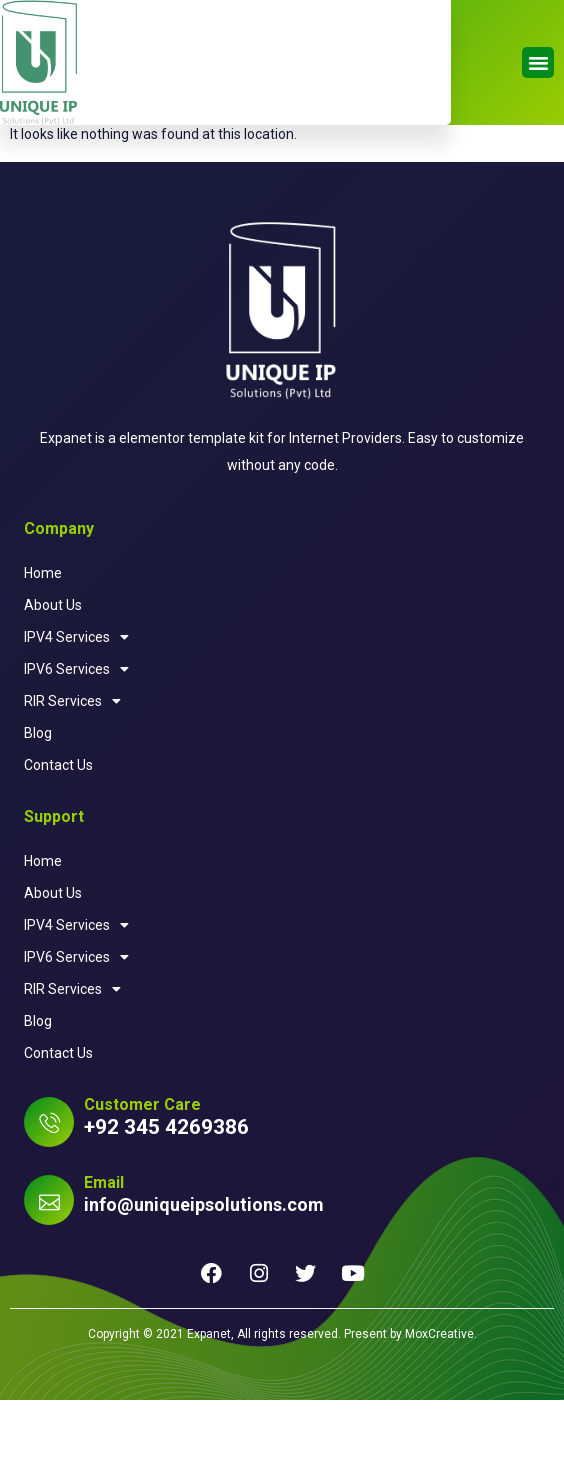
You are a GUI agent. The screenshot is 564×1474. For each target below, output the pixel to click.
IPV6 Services (76, 743)
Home (43, 647)
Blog (38, 807)
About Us (53, 679)
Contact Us (58, 839)
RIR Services (72, 775)
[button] (538, 63)
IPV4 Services (76, 711)
